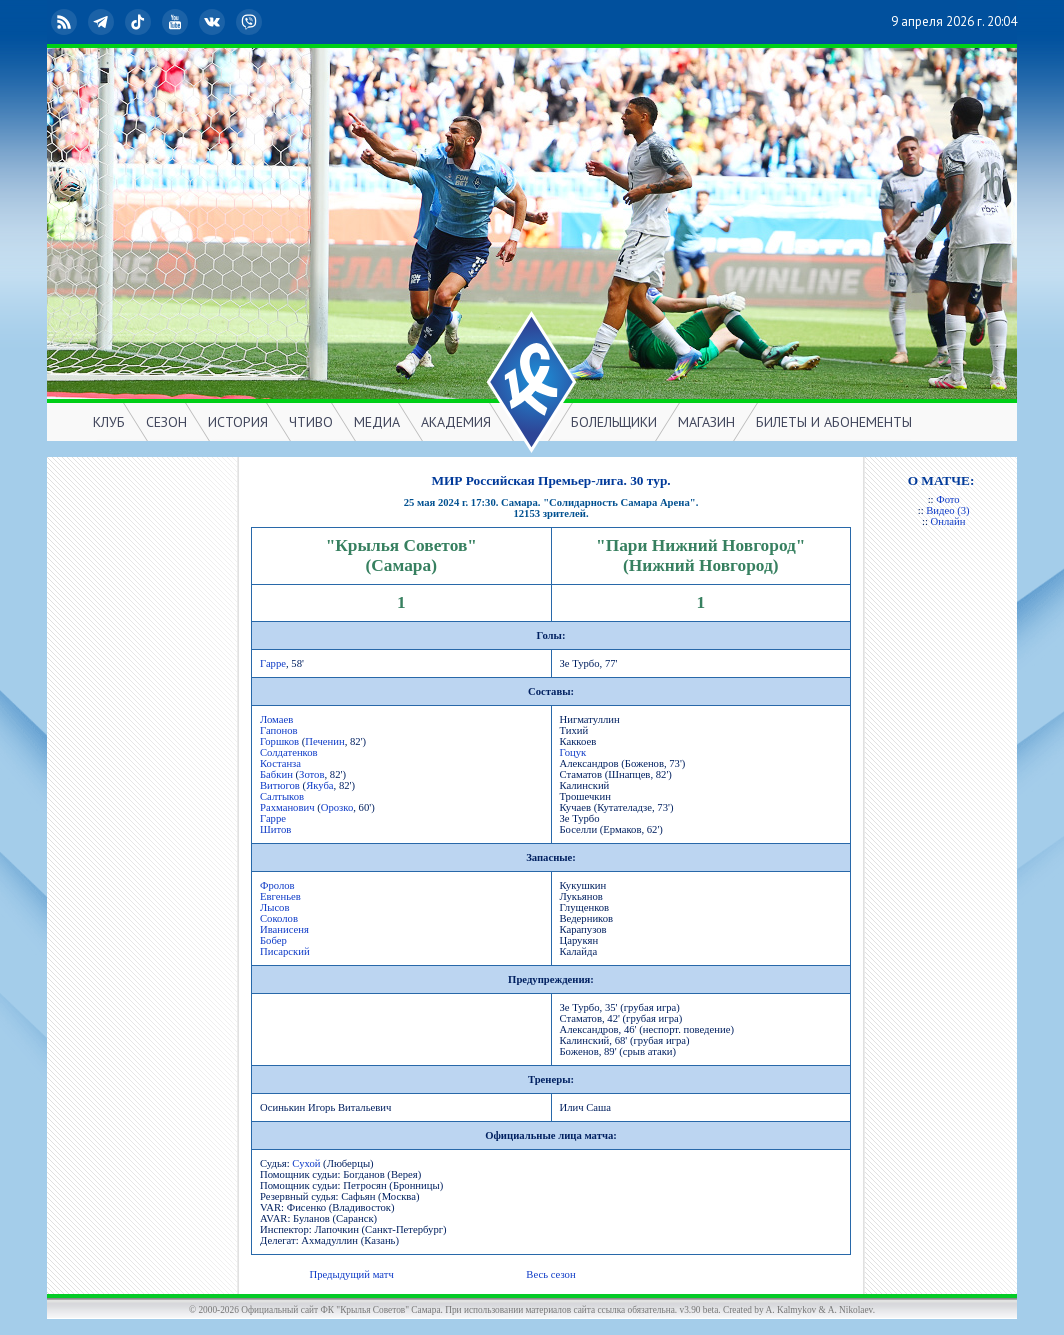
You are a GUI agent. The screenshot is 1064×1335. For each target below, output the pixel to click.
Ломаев (276, 719)
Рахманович (287, 807)
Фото (947, 499)
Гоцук (573, 752)
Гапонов (279, 730)
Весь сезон (550, 1274)
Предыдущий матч (351, 1274)
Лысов (274, 907)
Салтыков (282, 796)
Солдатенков (289, 752)
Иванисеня (284, 929)
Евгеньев (280, 896)
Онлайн (948, 521)
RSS (66, 22)
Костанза (280, 763)
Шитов (275, 829)
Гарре (273, 663)
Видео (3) (947, 510)
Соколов (279, 918)
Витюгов (280, 785)
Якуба (319, 785)
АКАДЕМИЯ (456, 422)
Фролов (277, 885)
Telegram (103, 22)
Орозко (337, 807)
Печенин (324, 741)
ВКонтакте (214, 22)
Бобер (273, 940)
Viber (251, 22)
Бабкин (276, 774)
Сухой (306, 1163)
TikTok (140, 22)
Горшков (279, 741)
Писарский (285, 951)
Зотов (311, 774)
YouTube (177, 22)
